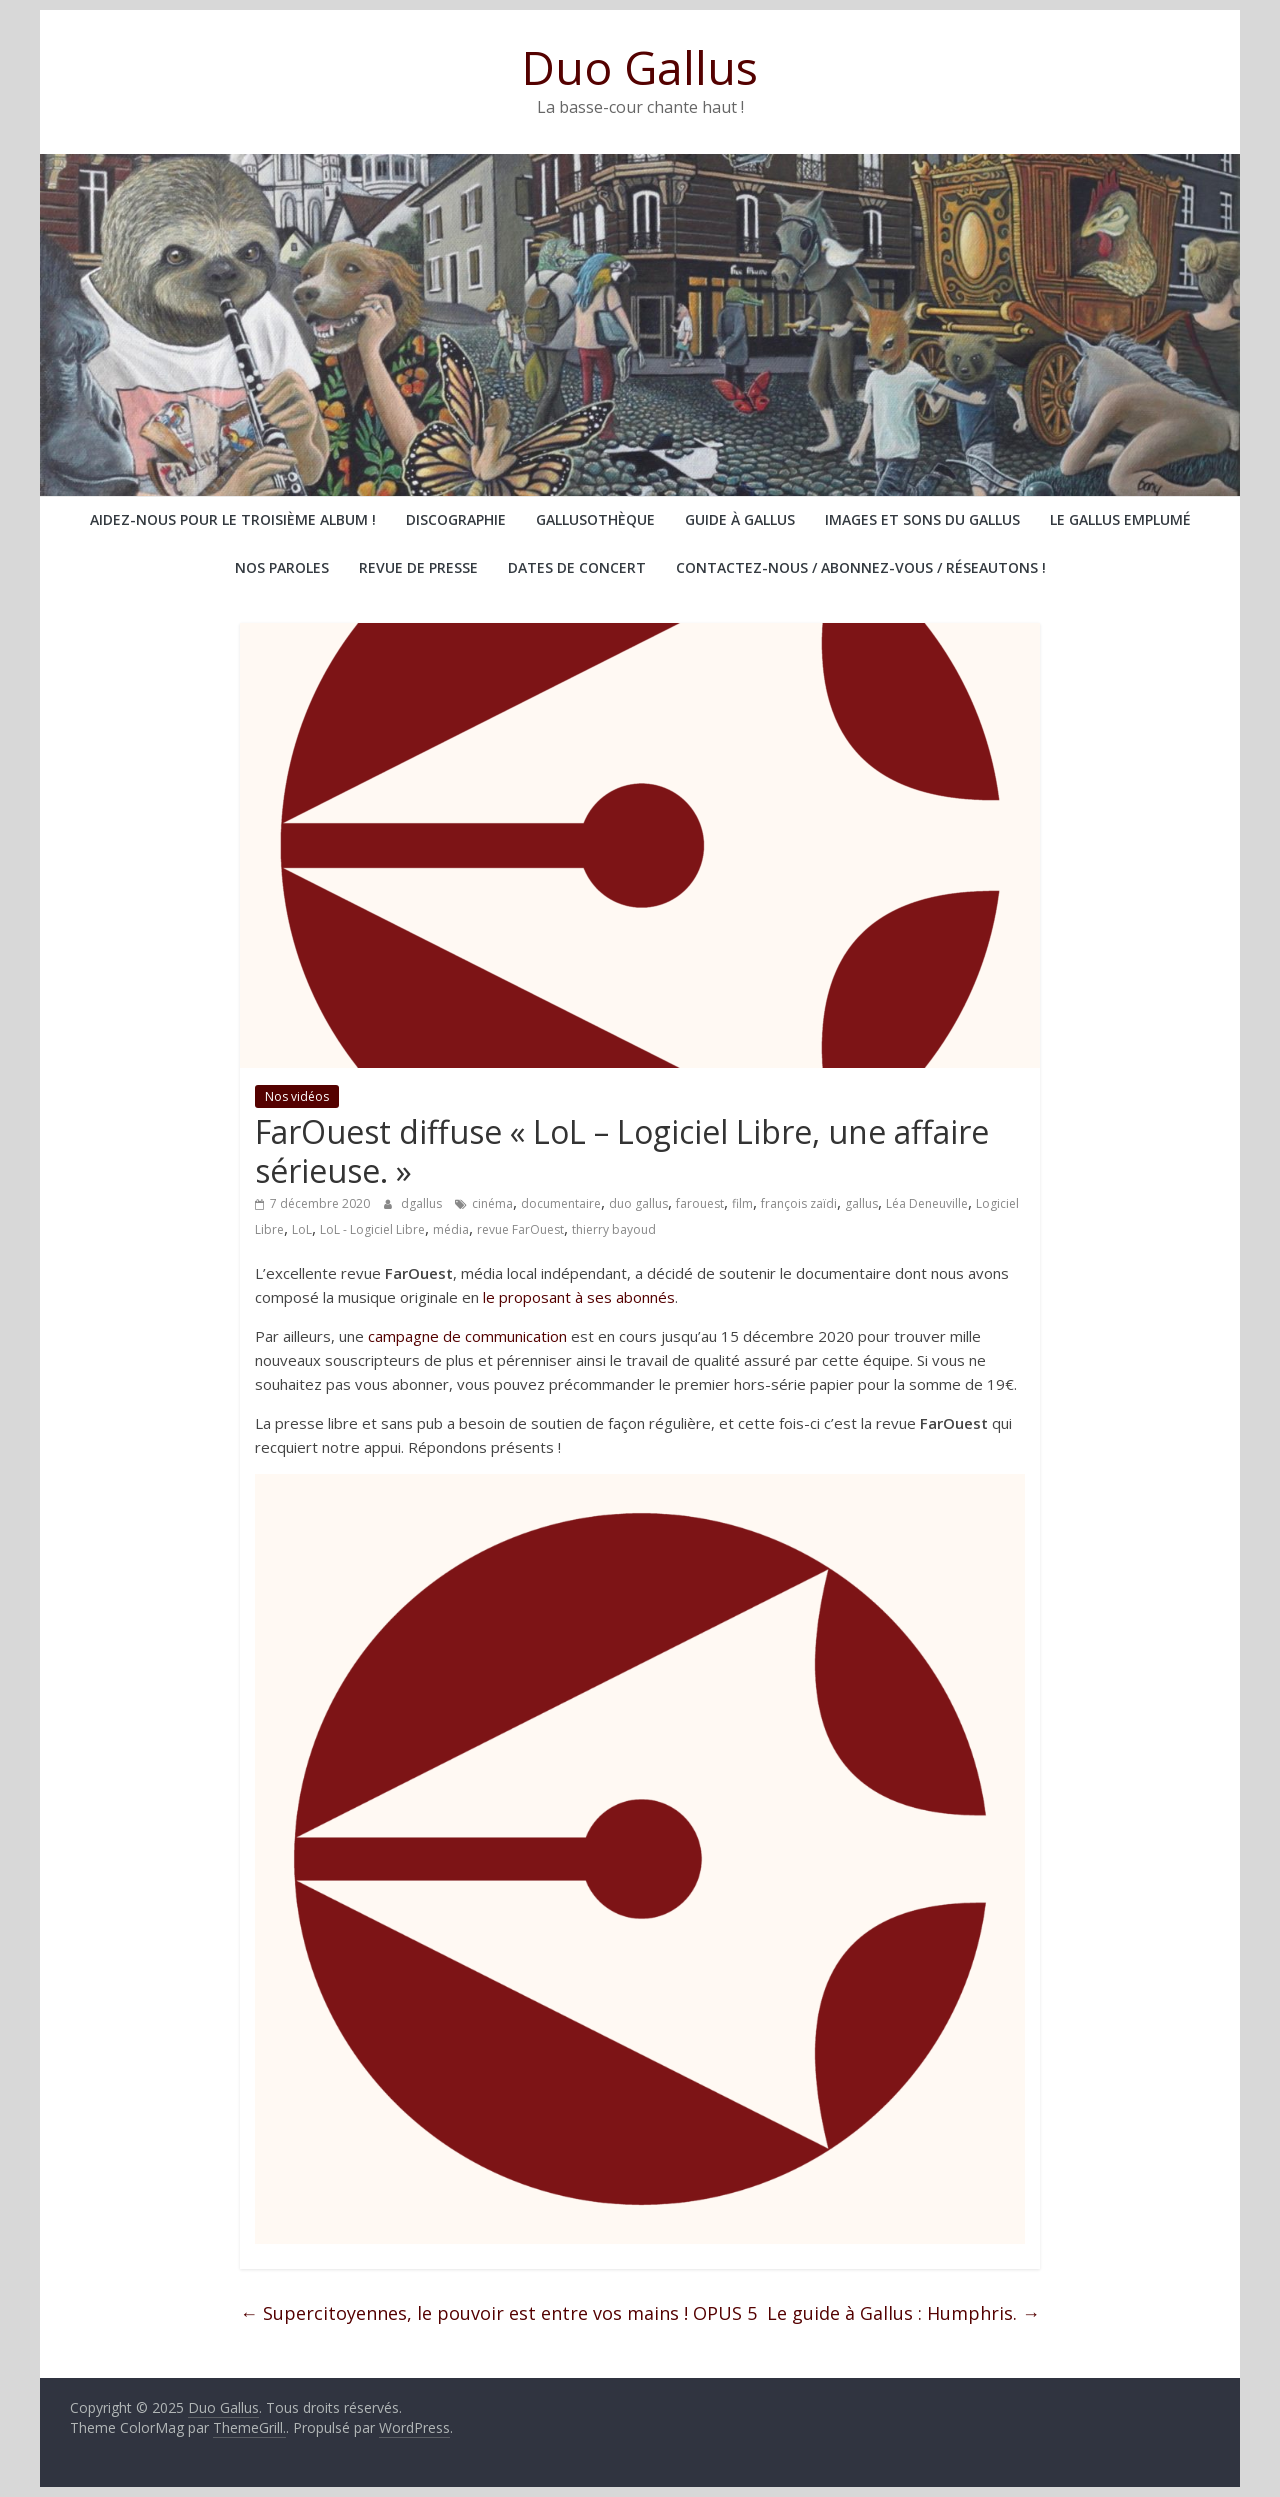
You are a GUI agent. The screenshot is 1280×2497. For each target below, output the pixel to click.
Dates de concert (577, 567)
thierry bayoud (614, 1229)
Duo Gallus (640, 67)
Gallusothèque (595, 519)
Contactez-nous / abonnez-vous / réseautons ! (861, 567)
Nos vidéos (297, 1096)
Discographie (456, 519)
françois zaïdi (799, 1203)
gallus (861, 1203)
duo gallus (638, 1203)
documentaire (561, 1203)
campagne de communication (467, 1336)
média (451, 1229)
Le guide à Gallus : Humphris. (903, 2313)
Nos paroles (282, 567)
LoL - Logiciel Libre (372, 1229)
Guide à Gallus (740, 519)
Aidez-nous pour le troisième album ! (233, 519)
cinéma (492, 1203)
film (742, 1203)
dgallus (423, 1203)
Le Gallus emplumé (1120, 519)
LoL (302, 1229)
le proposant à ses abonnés (579, 1297)
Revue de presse (418, 567)
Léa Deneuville (927, 1203)
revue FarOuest (520, 1229)
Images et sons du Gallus (922, 519)
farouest (700, 1203)
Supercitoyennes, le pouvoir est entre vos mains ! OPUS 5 (498, 2313)
